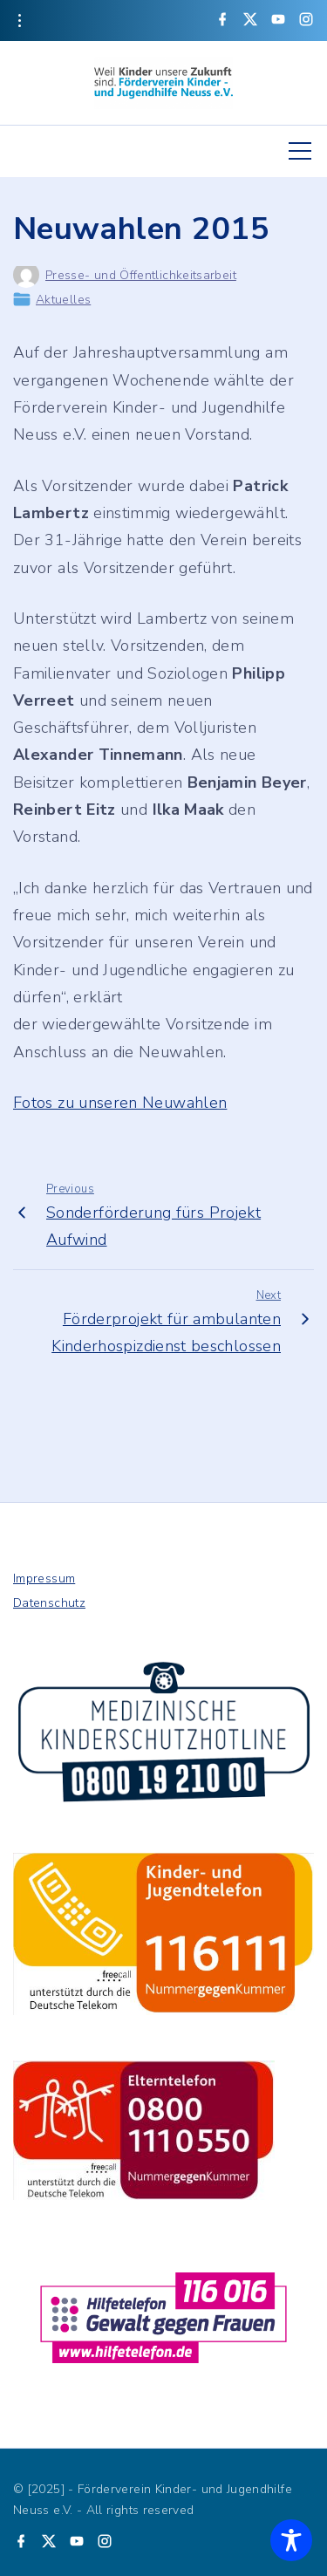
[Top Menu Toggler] (300, 151)
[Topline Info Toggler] (19, 21)
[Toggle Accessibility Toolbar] (291, 2540)
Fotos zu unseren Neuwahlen (120, 1102)
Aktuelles (63, 299)
